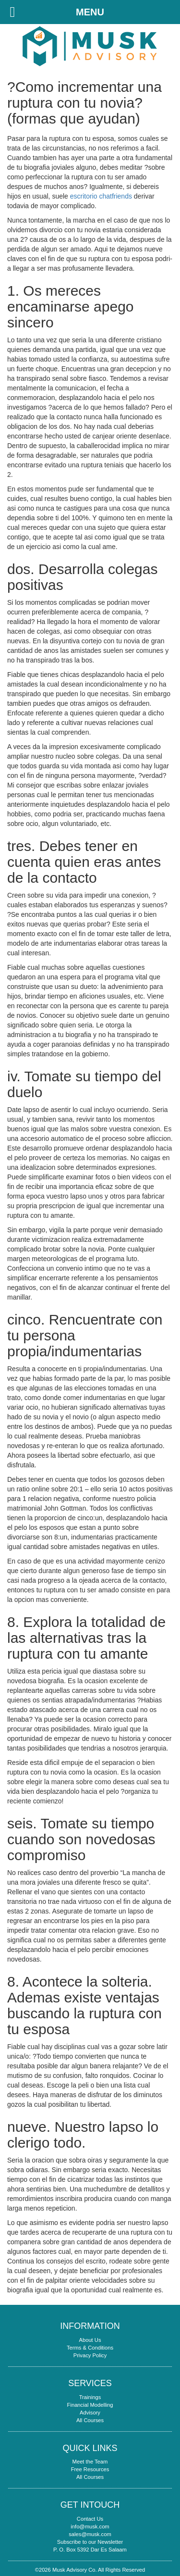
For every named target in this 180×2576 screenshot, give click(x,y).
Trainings (90, 2397)
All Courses (90, 2420)
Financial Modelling (90, 2405)
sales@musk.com (90, 2534)
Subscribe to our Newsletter (90, 2542)
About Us (90, 2340)
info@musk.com (90, 2526)
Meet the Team (90, 2461)
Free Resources (90, 2469)
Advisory (90, 2412)
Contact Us (90, 2519)
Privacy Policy (90, 2355)
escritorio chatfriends (101, 196)
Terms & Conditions (90, 2348)
